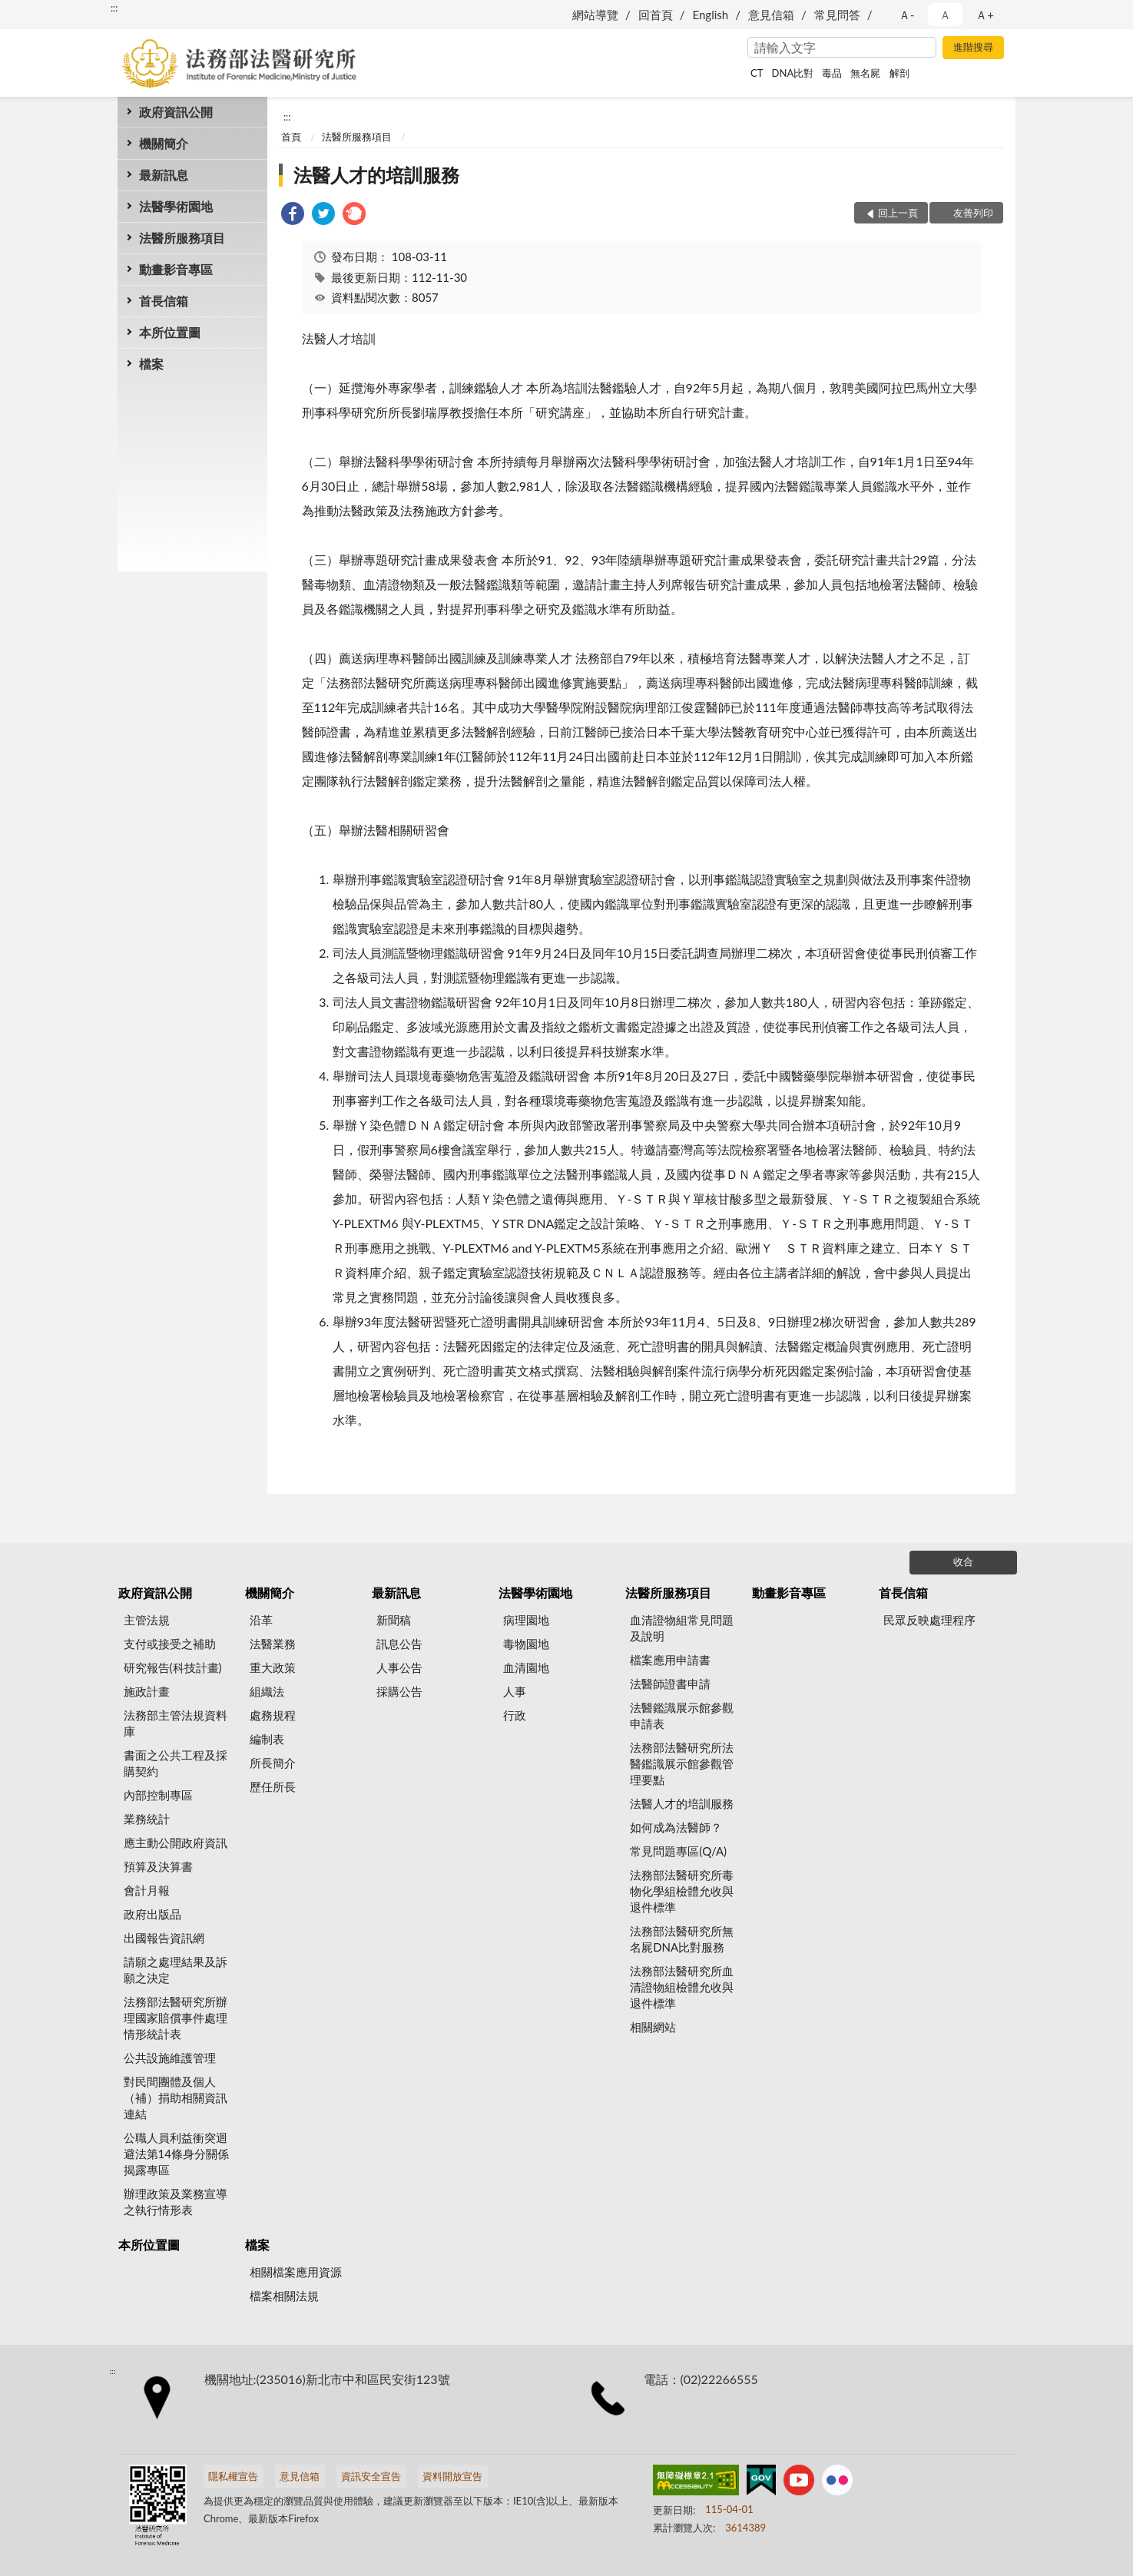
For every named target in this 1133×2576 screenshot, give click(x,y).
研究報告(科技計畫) (173, 1667)
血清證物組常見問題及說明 (682, 1628)
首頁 (291, 137)
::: (114, 8)
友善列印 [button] (973, 213)
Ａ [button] (945, 15)
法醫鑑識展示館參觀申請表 (682, 1715)
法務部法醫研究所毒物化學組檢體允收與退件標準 (682, 1891)
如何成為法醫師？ (676, 1827)
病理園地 (526, 1620)
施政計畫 (147, 1691)
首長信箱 (163, 300)
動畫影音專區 (176, 269)
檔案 (151, 363)
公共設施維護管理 (170, 2057)
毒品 (832, 73)
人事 (514, 1691)
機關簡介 (163, 143)
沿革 (261, 1620)
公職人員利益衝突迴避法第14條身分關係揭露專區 (176, 2154)
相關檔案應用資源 (296, 2272)
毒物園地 (526, 1644)
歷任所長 (273, 1786)
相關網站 (653, 2027)
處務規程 (273, 1715)
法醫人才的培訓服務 (376, 175)
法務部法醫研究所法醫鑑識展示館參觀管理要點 (682, 1763)
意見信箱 (771, 15)
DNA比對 (793, 73)
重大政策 (273, 1667)
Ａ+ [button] (985, 15)
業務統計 (147, 1819)
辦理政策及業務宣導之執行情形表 (175, 2202)
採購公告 (399, 1691)
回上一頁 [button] (898, 213)
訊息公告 (399, 1644)
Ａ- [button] (907, 15)
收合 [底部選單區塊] (963, 1561)
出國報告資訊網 (164, 1938)
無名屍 (865, 73)
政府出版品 (152, 1914)
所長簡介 (273, 1763)
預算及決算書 (158, 1866)
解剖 (899, 73)
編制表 (267, 1739)
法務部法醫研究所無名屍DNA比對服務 (682, 1939)
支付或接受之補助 (170, 1644)
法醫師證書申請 (670, 1683)
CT (756, 73)
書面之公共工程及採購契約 (175, 1763)
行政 (514, 1715)
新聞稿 (393, 1620)
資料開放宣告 (452, 2476)
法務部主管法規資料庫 (175, 1723)
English (711, 15)
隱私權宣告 (233, 2476)
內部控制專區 (158, 1795)
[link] (292, 215)
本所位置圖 (169, 332)
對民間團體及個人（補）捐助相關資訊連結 (175, 2097)
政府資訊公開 (176, 111)
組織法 (267, 1691)
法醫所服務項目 (182, 237)
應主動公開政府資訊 (175, 1842)
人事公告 (399, 1667)
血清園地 (526, 1667)
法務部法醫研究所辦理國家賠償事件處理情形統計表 (175, 2018)
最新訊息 (163, 174)
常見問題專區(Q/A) (678, 1851)
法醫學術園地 (176, 206)
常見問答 (837, 15)
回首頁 (655, 15)
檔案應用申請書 (670, 1660)
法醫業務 (273, 1644)
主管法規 (147, 1620)
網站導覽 (595, 15)
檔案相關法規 (284, 2296)
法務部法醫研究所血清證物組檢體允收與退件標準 (682, 1987)
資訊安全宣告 (371, 2476)
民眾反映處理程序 (929, 1620)
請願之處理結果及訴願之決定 (175, 1970)
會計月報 (147, 1890)
